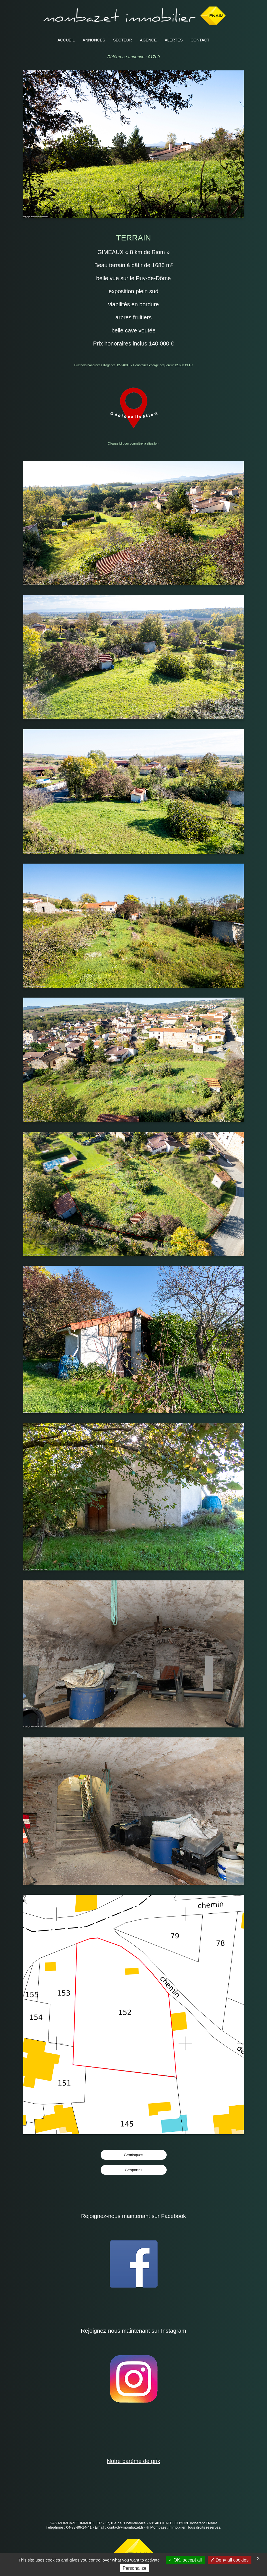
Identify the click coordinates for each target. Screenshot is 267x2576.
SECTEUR (122, 40)
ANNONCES (94, 40)
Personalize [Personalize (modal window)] (135, 2568)
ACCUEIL (66, 40)
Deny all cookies (230, 2560)
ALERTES (174, 40)
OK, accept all (185, 2560)
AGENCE (148, 40)
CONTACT (200, 40)
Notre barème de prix (133, 2461)
